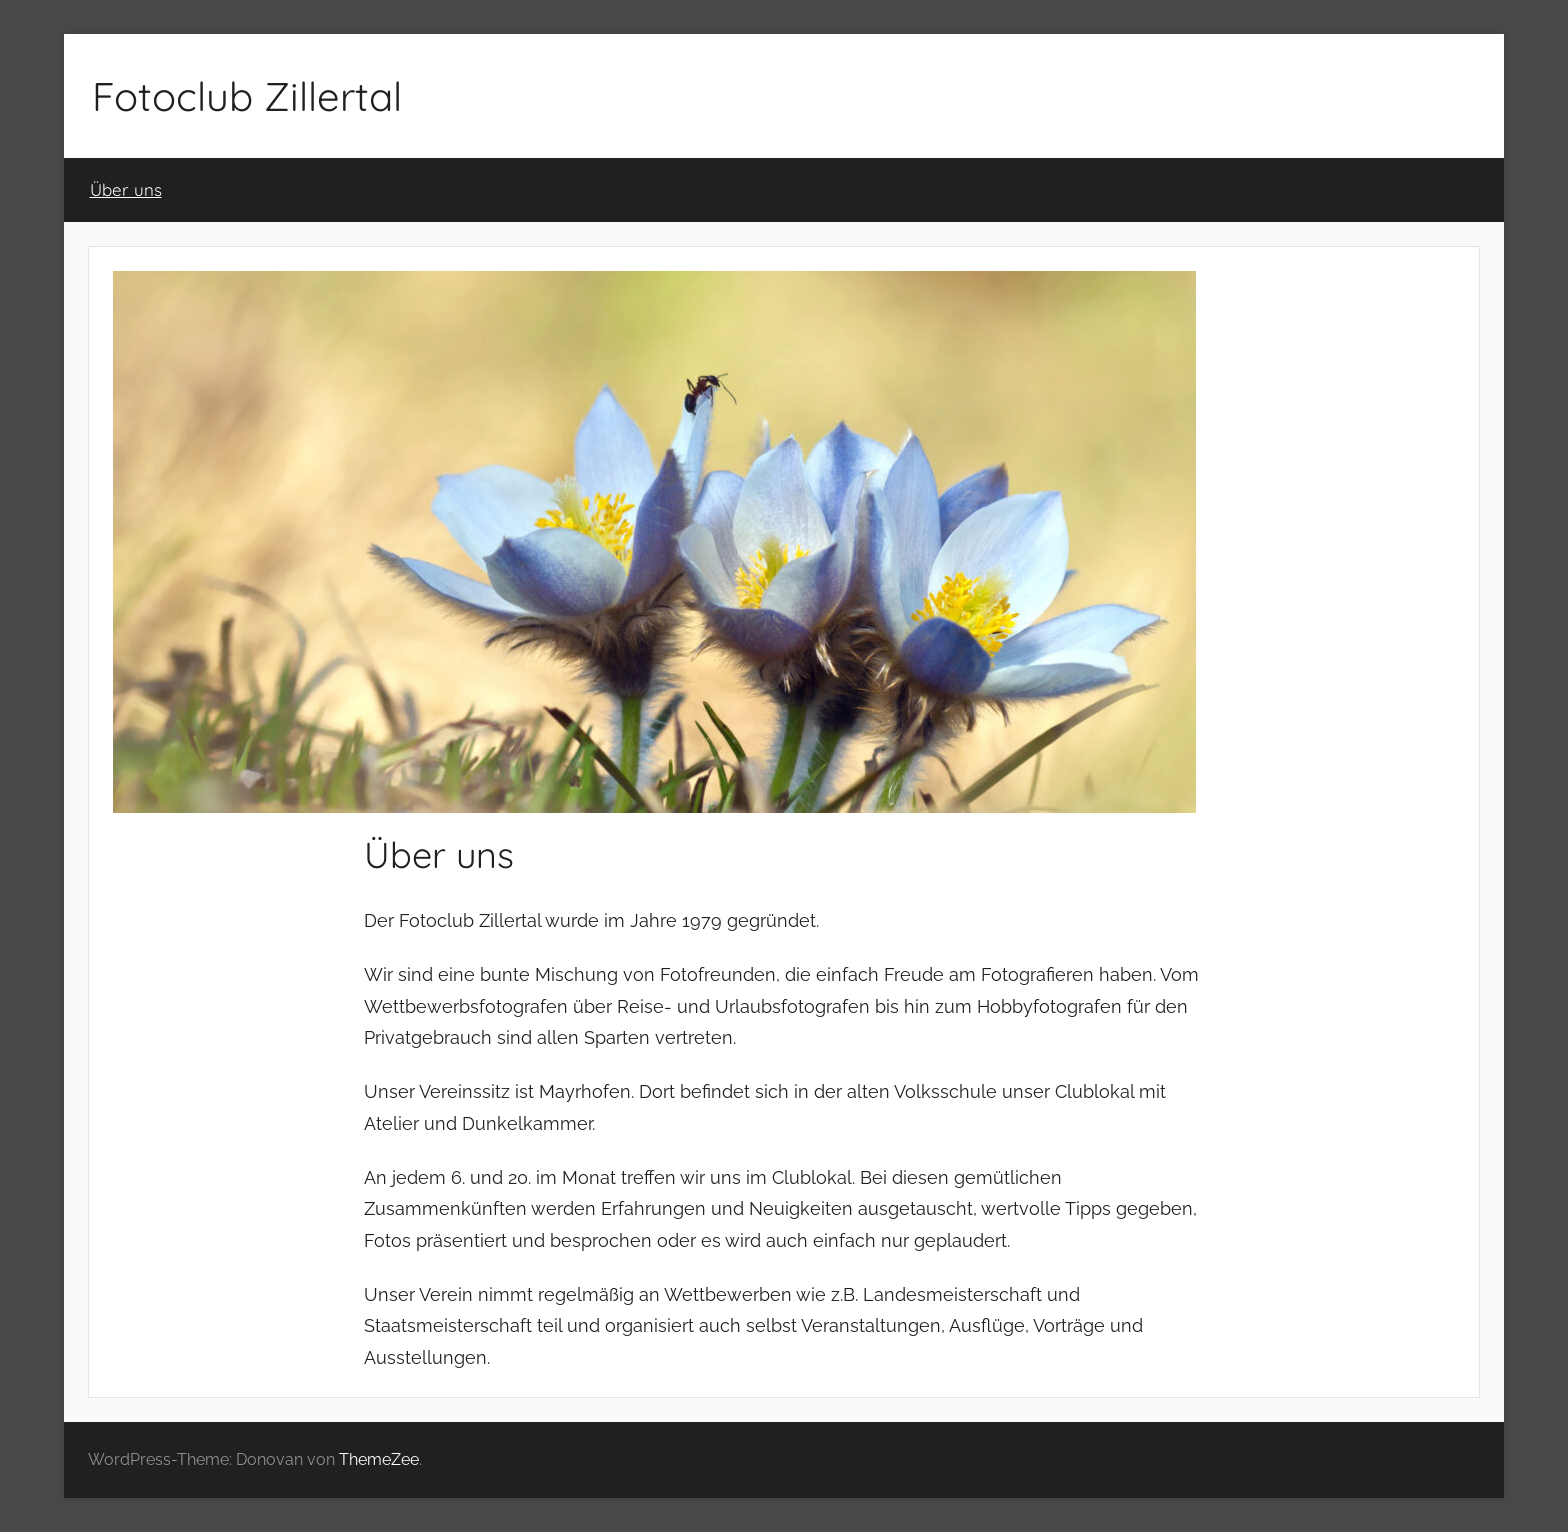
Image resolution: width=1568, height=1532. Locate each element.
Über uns (126, 189)
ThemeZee (379, 1459)
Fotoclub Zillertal (247, 96)
